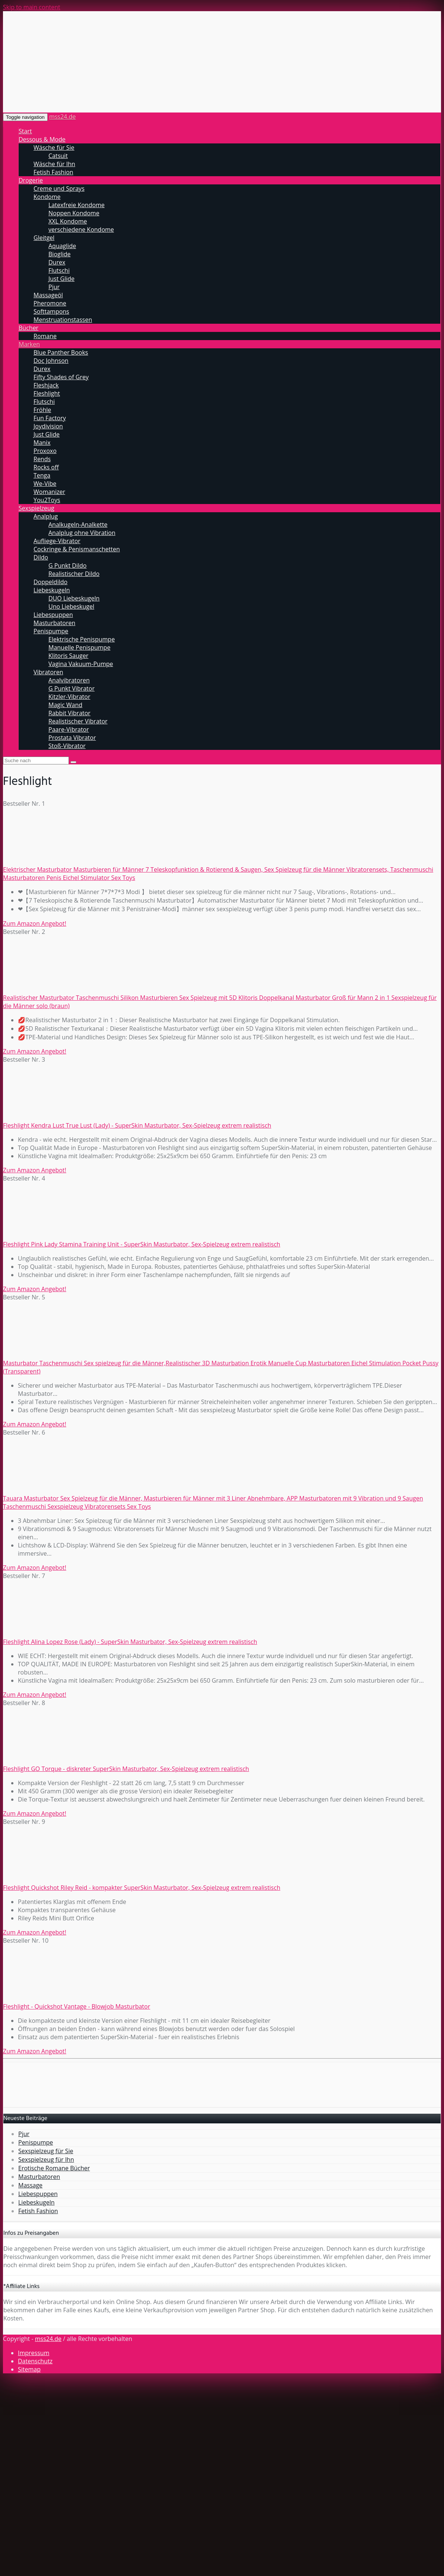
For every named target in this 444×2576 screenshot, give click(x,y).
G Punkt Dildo (67, 565)
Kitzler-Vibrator (69, 697)
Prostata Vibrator (72, 737)
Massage (30, 2185)
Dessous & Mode (42, 139)
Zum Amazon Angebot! (34, 923)
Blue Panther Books (61, 352)
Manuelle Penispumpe (79, 647)
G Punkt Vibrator (71, 688)
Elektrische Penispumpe (81, 639)
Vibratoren (48, 672)
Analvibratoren (69, 680)
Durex (56, 262)
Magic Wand (65, 705)
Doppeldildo (50, 582)
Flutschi (59, 270)
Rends (42, 459)
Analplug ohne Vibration (81, 533)
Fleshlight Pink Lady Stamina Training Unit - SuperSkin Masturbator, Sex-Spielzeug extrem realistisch (141, 1244)
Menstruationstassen (63, 320)
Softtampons (51, 311)
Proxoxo (45, 451)
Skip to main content (31, 7)
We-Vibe (45, 483)
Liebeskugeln (52, 590)
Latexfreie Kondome (76, 205)
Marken (29, 344)
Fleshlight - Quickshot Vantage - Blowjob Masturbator (76, 2006)
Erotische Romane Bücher (54, 2168)
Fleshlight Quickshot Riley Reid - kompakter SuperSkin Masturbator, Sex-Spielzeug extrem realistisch (141, 1887)
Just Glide (61, 279)
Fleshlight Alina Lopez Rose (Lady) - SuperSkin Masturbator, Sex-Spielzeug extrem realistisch (130, 1642)
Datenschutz (35, 2361)
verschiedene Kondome (81, 229)
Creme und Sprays (59, 188)
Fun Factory (50, 418)
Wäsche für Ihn (54, 164)
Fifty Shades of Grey (61, 377)
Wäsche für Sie (54, 147)
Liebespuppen (53, 615)
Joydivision (48, 426)
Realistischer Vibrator (78, 721)
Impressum (33, 2353)
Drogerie (31, 180)
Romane (45, 336)
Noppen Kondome (73, 213)
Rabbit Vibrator (69, 713)
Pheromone (50, 303)
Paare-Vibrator (68, 729)
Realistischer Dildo (73, 574)
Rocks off (46, 467)
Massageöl (48, 295)
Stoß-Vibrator (67, 746)
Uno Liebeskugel (71, 606)
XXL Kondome (67, 221)
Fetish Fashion (53, 172)
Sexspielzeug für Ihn (46, 2159)
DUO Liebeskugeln (73, 598)
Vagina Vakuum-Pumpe (80, 664)
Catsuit (58, 156)
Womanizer (49, 492)
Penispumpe (51, 631)
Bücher (28, 328)
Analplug (46, 516)
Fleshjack (46, 385)
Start (25, 131)
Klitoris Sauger (68, 656)
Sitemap (29, 2369)
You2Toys (47, 500)
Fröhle (42, 410)
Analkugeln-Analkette (77, 524)
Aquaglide (62, 246)
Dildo (41, 557)
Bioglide (59, 254)
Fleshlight (47, 393)
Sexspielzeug (36, 508)
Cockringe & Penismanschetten (77, 549)
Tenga (42, 475)
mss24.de (62, 117)
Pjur (54, 287)
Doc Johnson (51, 361)
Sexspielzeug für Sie (45, 2151)
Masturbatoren (54, 623)
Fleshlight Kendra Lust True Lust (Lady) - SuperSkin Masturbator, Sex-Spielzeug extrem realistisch (137, 1125)
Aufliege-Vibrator (57, 541)
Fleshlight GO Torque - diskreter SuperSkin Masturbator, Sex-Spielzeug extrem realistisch (126, 1769)
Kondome (47, 197)
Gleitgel (44, 238)
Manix (42, 442)
